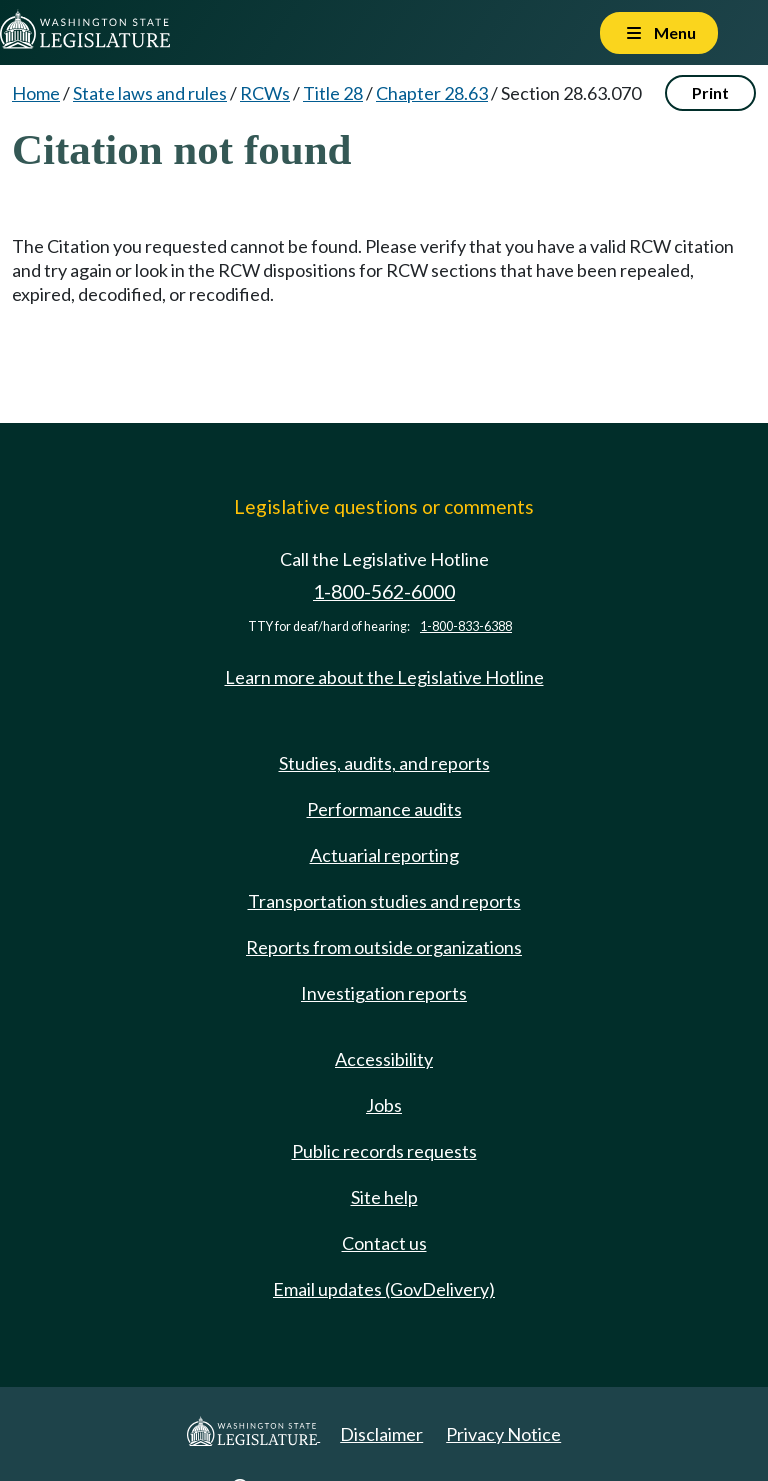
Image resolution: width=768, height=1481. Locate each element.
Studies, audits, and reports (384, 763)
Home (36, 93)
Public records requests (384, 1151)
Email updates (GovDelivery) (384, 1289)
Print (710, 92)
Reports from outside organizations (384, 947)
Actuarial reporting (384, 855)
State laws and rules (150, 93)
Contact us (384, 1243)
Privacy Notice (503, 1434)
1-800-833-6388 (466, 626)
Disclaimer (381, 1434)
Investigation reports (384, 993)
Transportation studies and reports (384, 901)
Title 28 (333, 93)
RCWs (265, 93)
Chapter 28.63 (432, 93)
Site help (384, 1197)
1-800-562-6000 (384, 591)
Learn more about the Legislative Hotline (384, 677)
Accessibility (384, 1059)
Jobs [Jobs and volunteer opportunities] (384, 1105)
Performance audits (384, 809)
